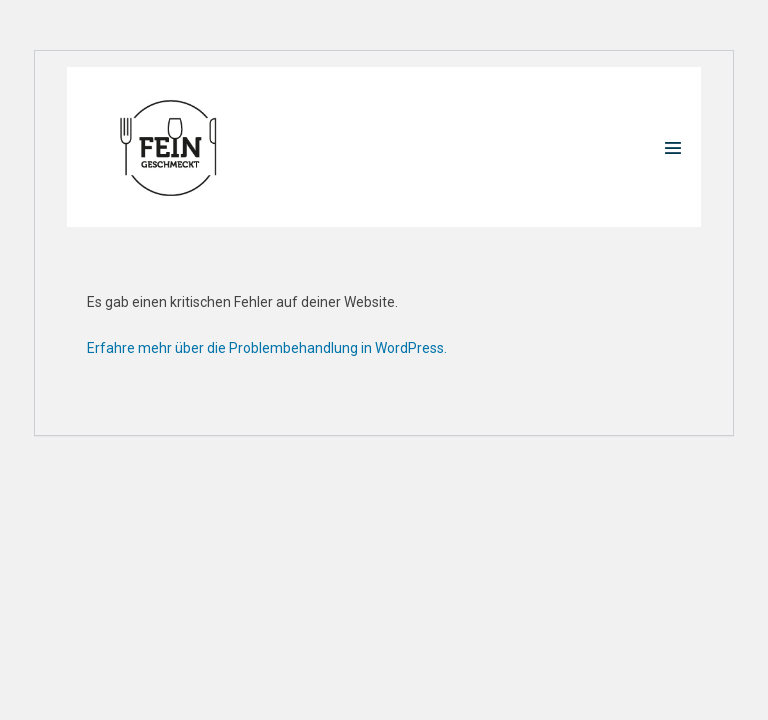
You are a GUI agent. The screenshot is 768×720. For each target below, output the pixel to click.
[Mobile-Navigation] (673, 148)
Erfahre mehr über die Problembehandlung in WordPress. (267, 348)
